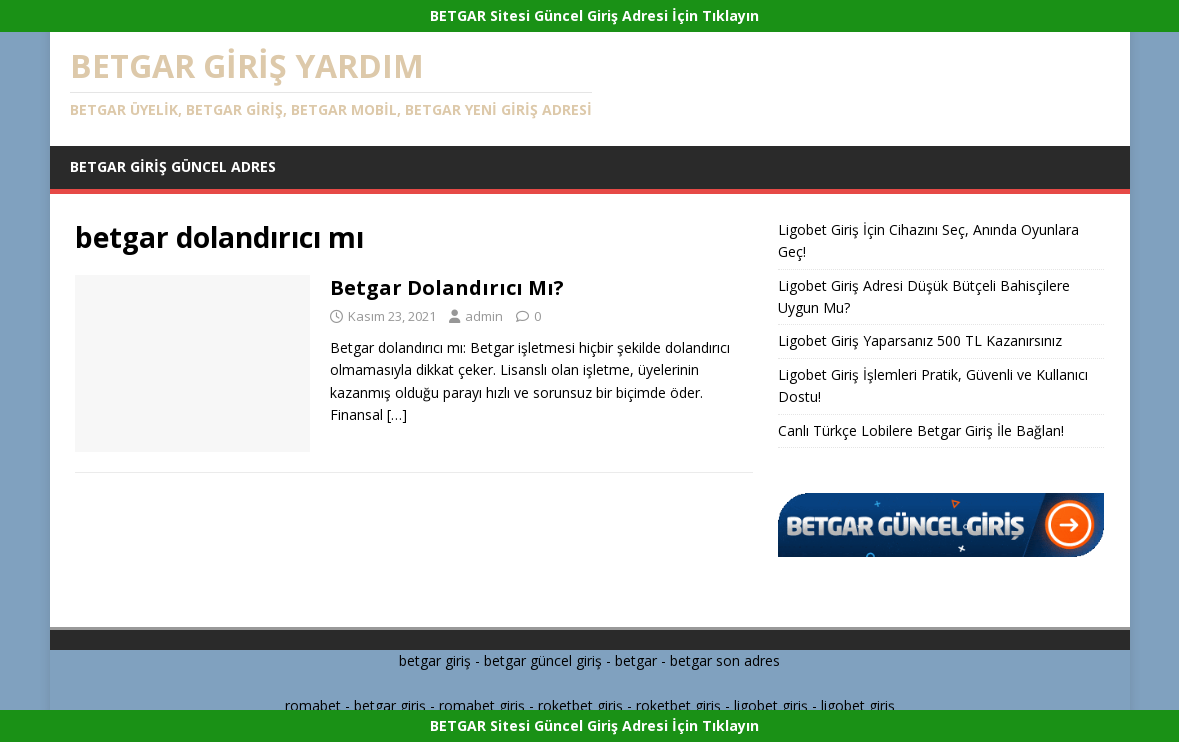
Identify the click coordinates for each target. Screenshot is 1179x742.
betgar (636, 660)
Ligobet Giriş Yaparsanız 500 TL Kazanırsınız (920, 340)
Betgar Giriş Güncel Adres (173, 166)
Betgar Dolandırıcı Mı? (447, 287)
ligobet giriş (771, 705)
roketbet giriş (580, 705)
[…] (397, 414)
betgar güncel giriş (543, 660)
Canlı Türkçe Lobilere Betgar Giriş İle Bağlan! (921, 430)
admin (484, 316)
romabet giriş (482, 705)
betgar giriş (435, 660)
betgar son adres (725, 660)
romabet (313, 705)
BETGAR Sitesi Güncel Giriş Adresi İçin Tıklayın (594, 15)
